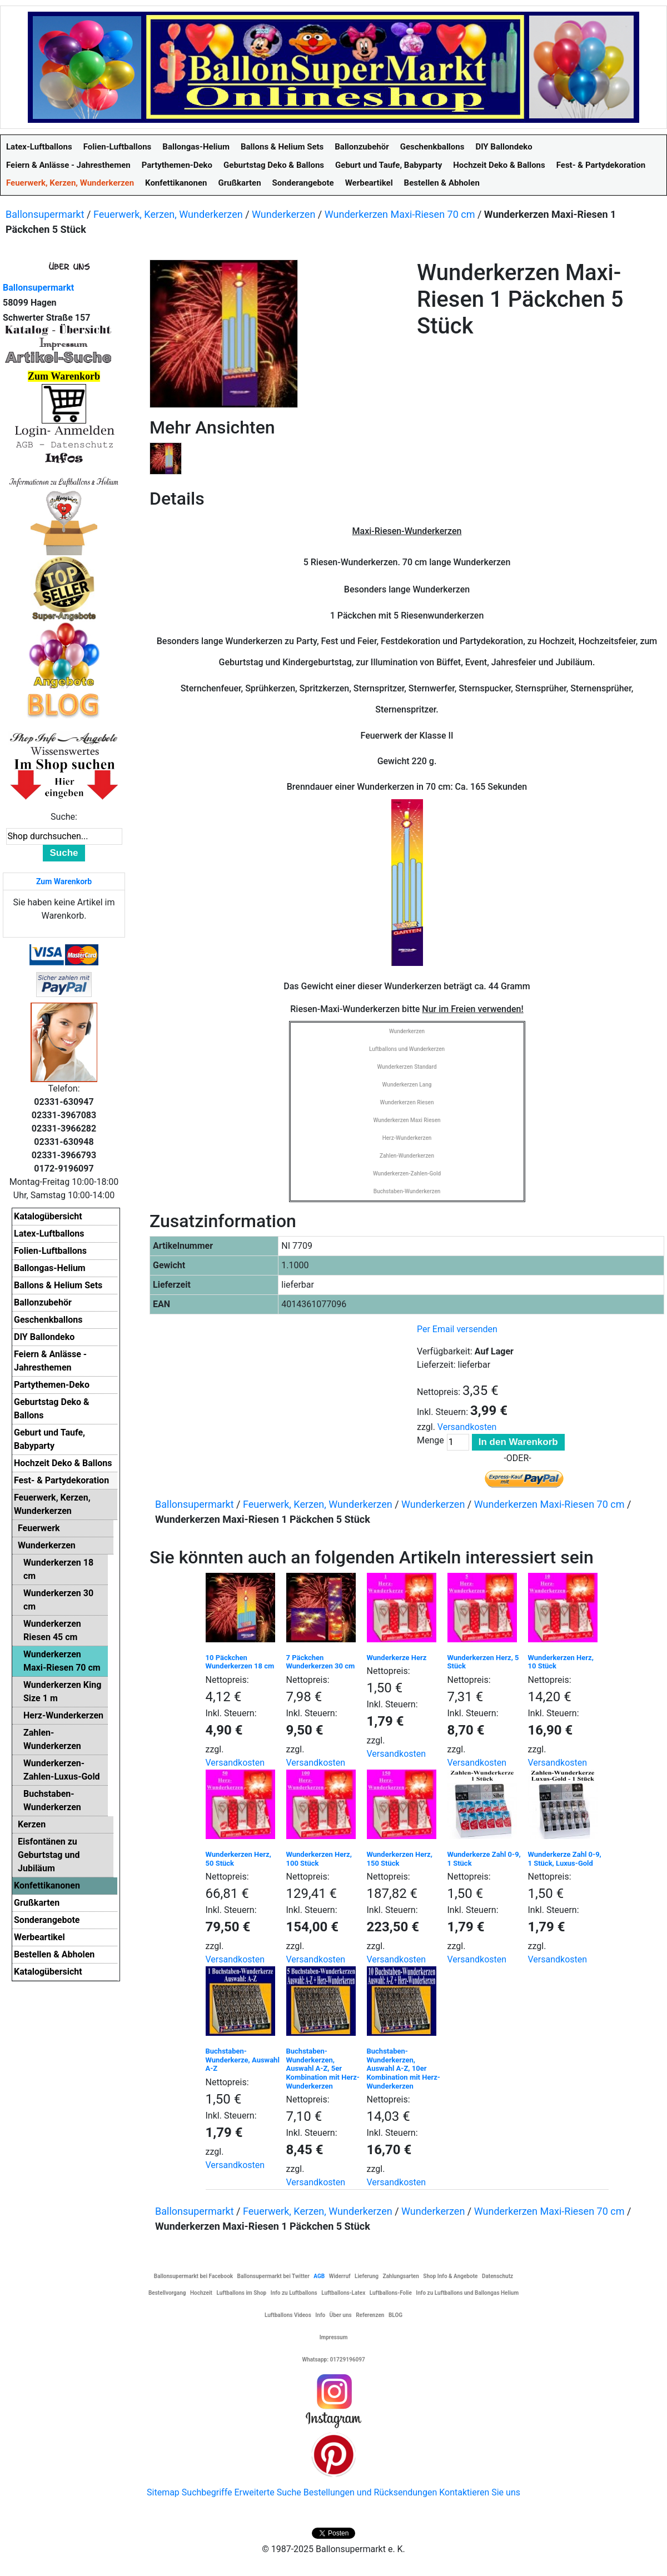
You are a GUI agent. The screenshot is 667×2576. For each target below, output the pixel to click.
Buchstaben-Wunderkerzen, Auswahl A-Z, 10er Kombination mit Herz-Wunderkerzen (403, 2068)
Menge (430, 1440)
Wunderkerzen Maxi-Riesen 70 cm (400, 214)
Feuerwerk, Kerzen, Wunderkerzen (168, 214)
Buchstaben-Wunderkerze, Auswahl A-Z (243, 2059)
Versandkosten (467, 1427)
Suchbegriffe (207, 2492)
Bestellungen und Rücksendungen (370, 2492)
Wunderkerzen (283, 214)
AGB (319, 2276)
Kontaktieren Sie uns (479, 2492)
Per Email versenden (457, 1329)
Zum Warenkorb (64, 881)
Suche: (64, 816)
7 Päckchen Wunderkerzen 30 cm (320, 1662)
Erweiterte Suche (267, 2492)
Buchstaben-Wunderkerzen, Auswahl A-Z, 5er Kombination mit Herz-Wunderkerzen (323, 2068)
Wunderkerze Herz (397, 1657)
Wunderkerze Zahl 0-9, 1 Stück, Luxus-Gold (564, 1858)
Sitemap (163, 2492)
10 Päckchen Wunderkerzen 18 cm (240, 1662)
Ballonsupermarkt (45, 214)
